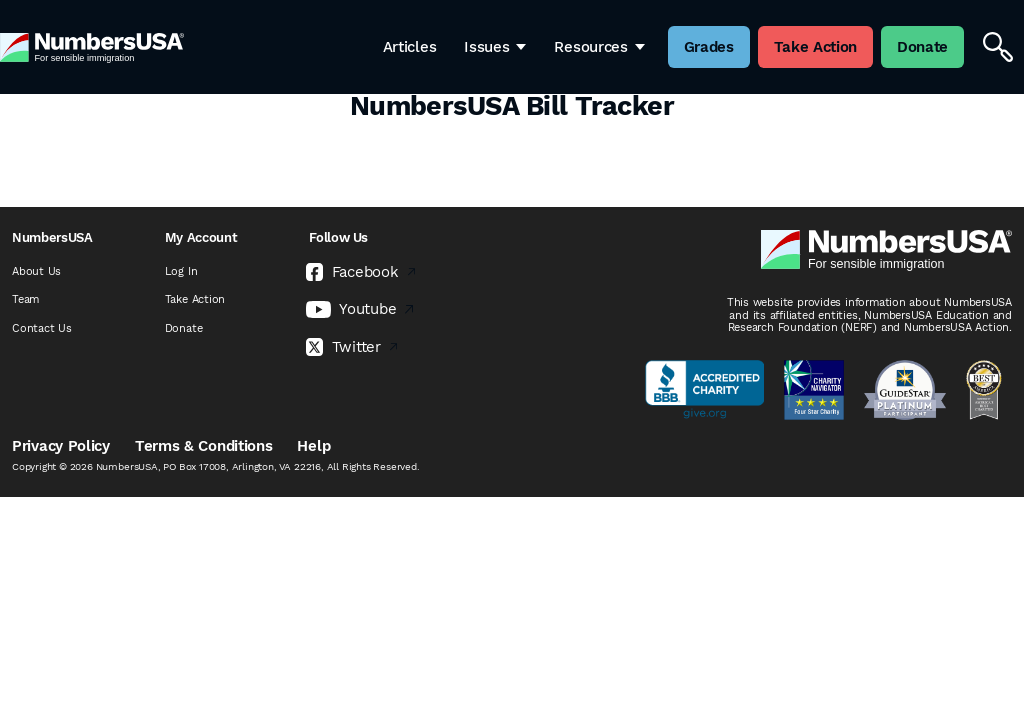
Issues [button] (495, 47)
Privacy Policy (61, 446)
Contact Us (42, 328)
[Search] (998, 47)
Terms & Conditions (204, 446)
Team (25, 299)
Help (313, 446)
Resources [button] (599, 47)
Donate (184, 328)
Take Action (195, 299)
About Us (36, 271)
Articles (410, 47)
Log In (181, 271)
